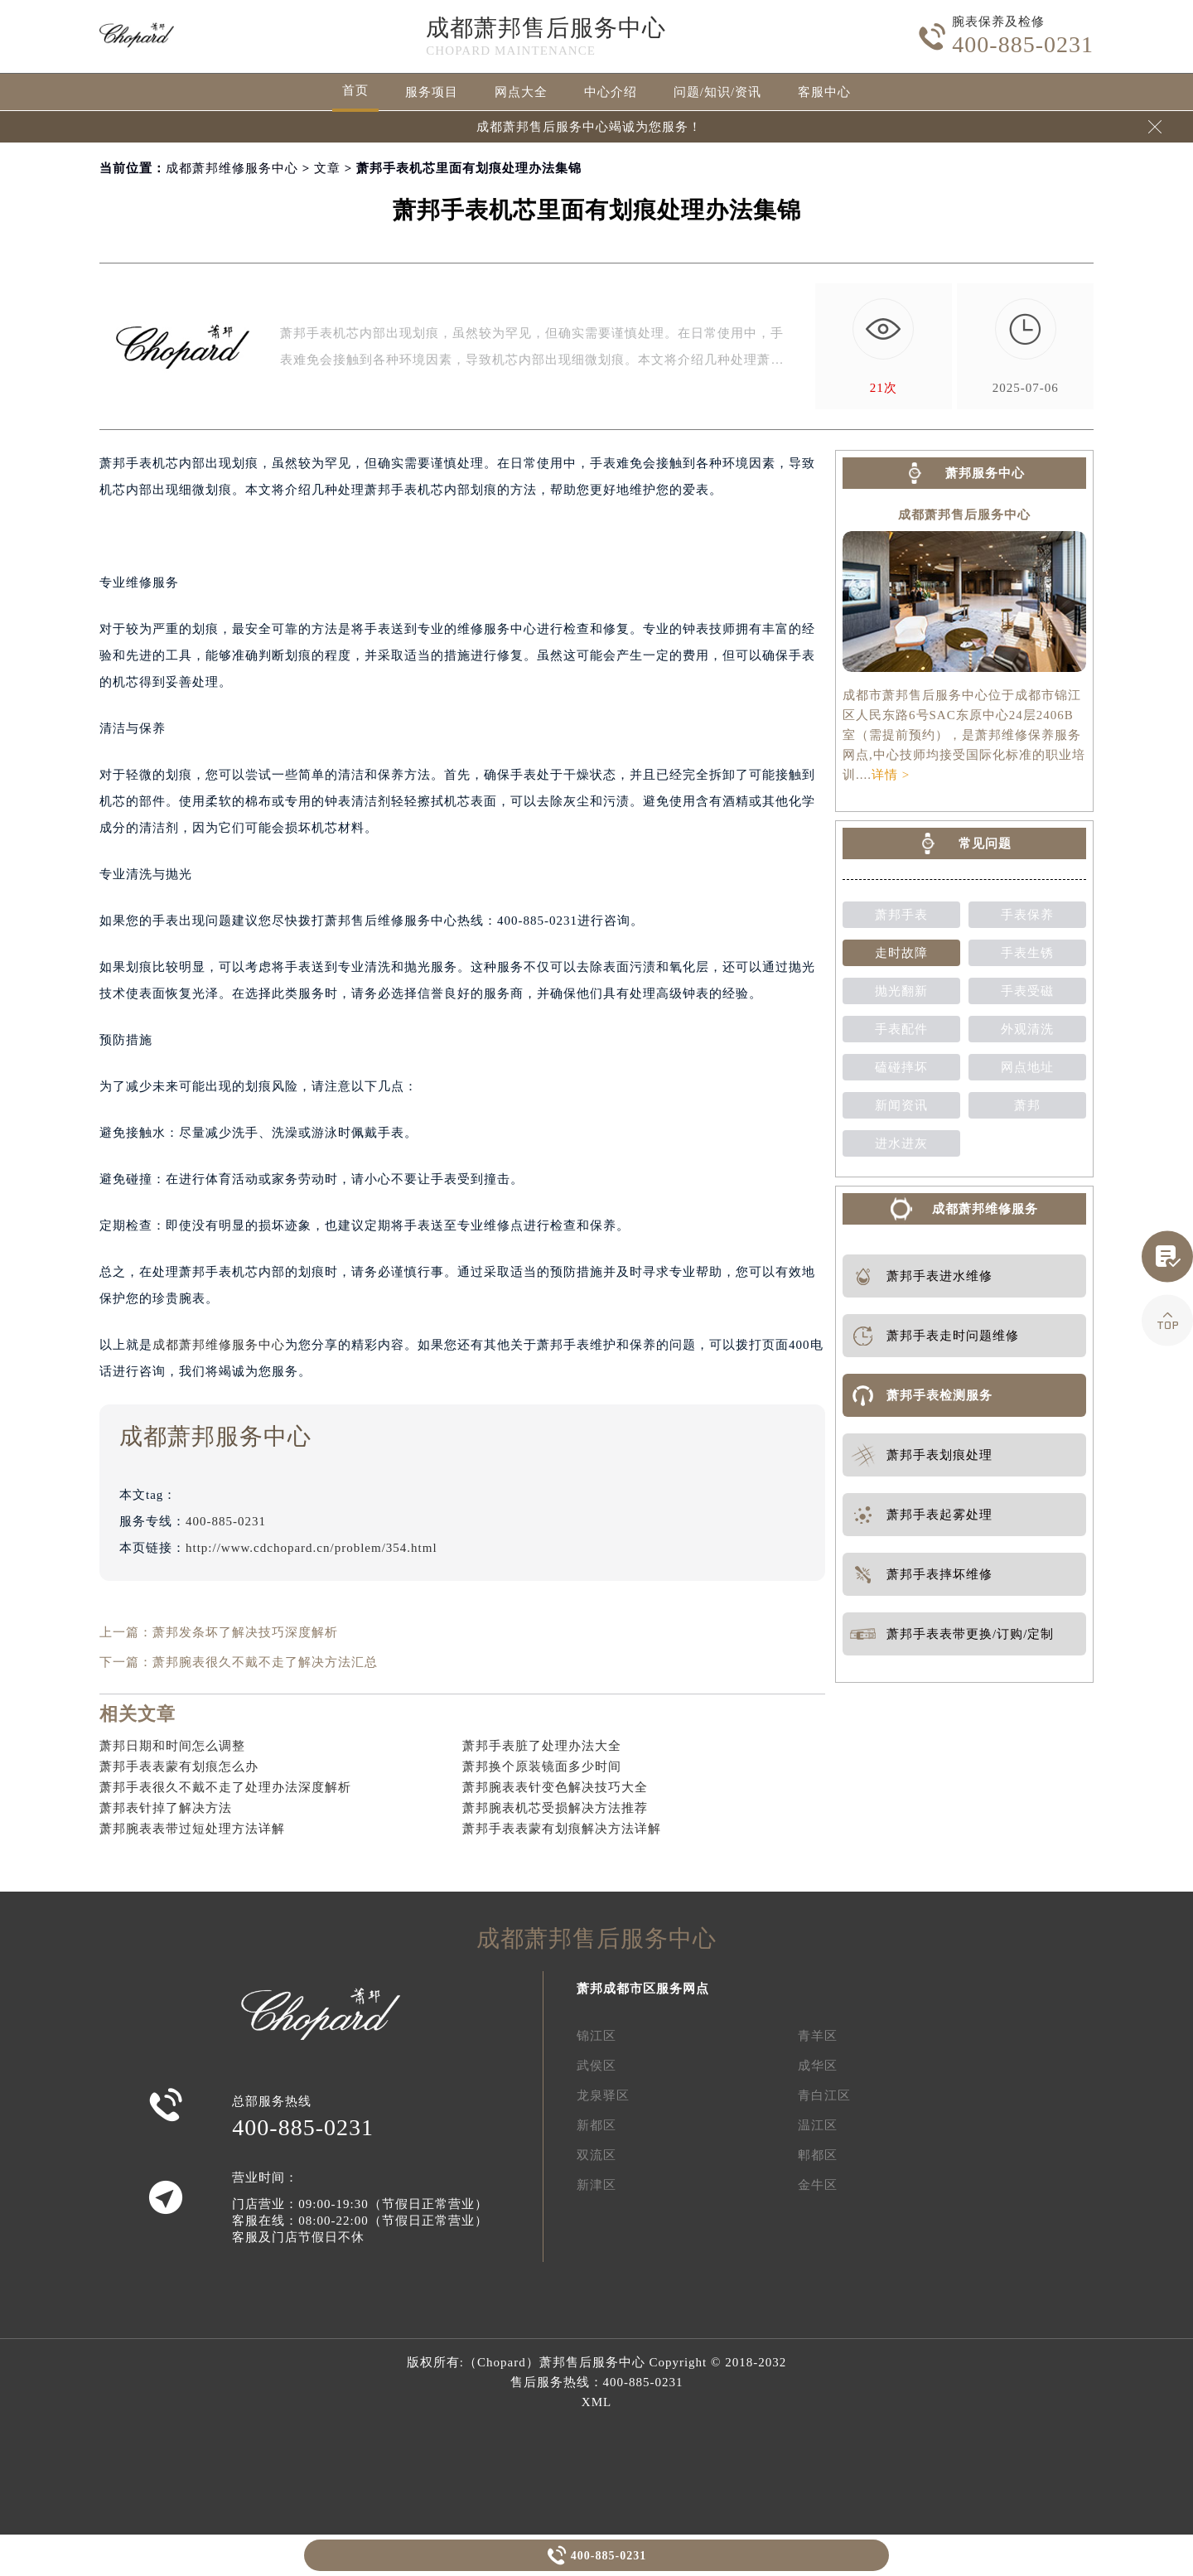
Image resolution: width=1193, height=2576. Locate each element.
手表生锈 (1027, 952)
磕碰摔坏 (901, 1067)
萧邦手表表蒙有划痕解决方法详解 (561, 1828)
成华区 (818, 2065)
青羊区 (818, 2035)
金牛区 (818, 2185)
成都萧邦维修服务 (985, 1209)
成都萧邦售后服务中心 (546, 28)
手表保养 (1027, 914)
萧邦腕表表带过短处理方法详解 (192, 1828)
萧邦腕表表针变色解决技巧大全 (555, 1787)
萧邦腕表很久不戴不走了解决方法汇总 (265, 1662)
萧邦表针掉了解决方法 (165, 1808)
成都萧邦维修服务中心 (232, 168)
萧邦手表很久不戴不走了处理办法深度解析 (225, 1787)
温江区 (818, 2125)
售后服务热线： (596, 2382)
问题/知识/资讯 (717, 92)
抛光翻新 (901, 991)
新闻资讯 (901, 1105)
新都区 (596, 2125)
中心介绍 (610, 92)
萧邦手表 (901, 914)
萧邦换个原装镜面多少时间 (541, 1766)
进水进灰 (901, 1143)
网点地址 (1027, 1067)
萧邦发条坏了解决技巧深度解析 (245, 1632)
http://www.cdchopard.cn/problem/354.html (311, 1547)
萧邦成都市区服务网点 (643, 1988)
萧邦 (1027, 1105)
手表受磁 (1027, 991)
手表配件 (901, 1029)
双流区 (596, 2155)
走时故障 (901, 952)
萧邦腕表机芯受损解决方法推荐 (555, 1808)
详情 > (891, 774)
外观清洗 (1027, 1029)
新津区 (596, 2185)
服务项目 (431, 92)
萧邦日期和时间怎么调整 (172, 1745)
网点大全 (521, 92)
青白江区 (824, 2095)
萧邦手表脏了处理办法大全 (541, 1745)
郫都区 (818, 2155)
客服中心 (824, 92)
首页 (355, 90)
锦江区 (596, 2035)
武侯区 (596, 2065)
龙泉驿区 (603, 2095)
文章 (327, 168)
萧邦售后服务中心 (592, 2362)
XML (596, 2402)
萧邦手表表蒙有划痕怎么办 (178, 1766)
